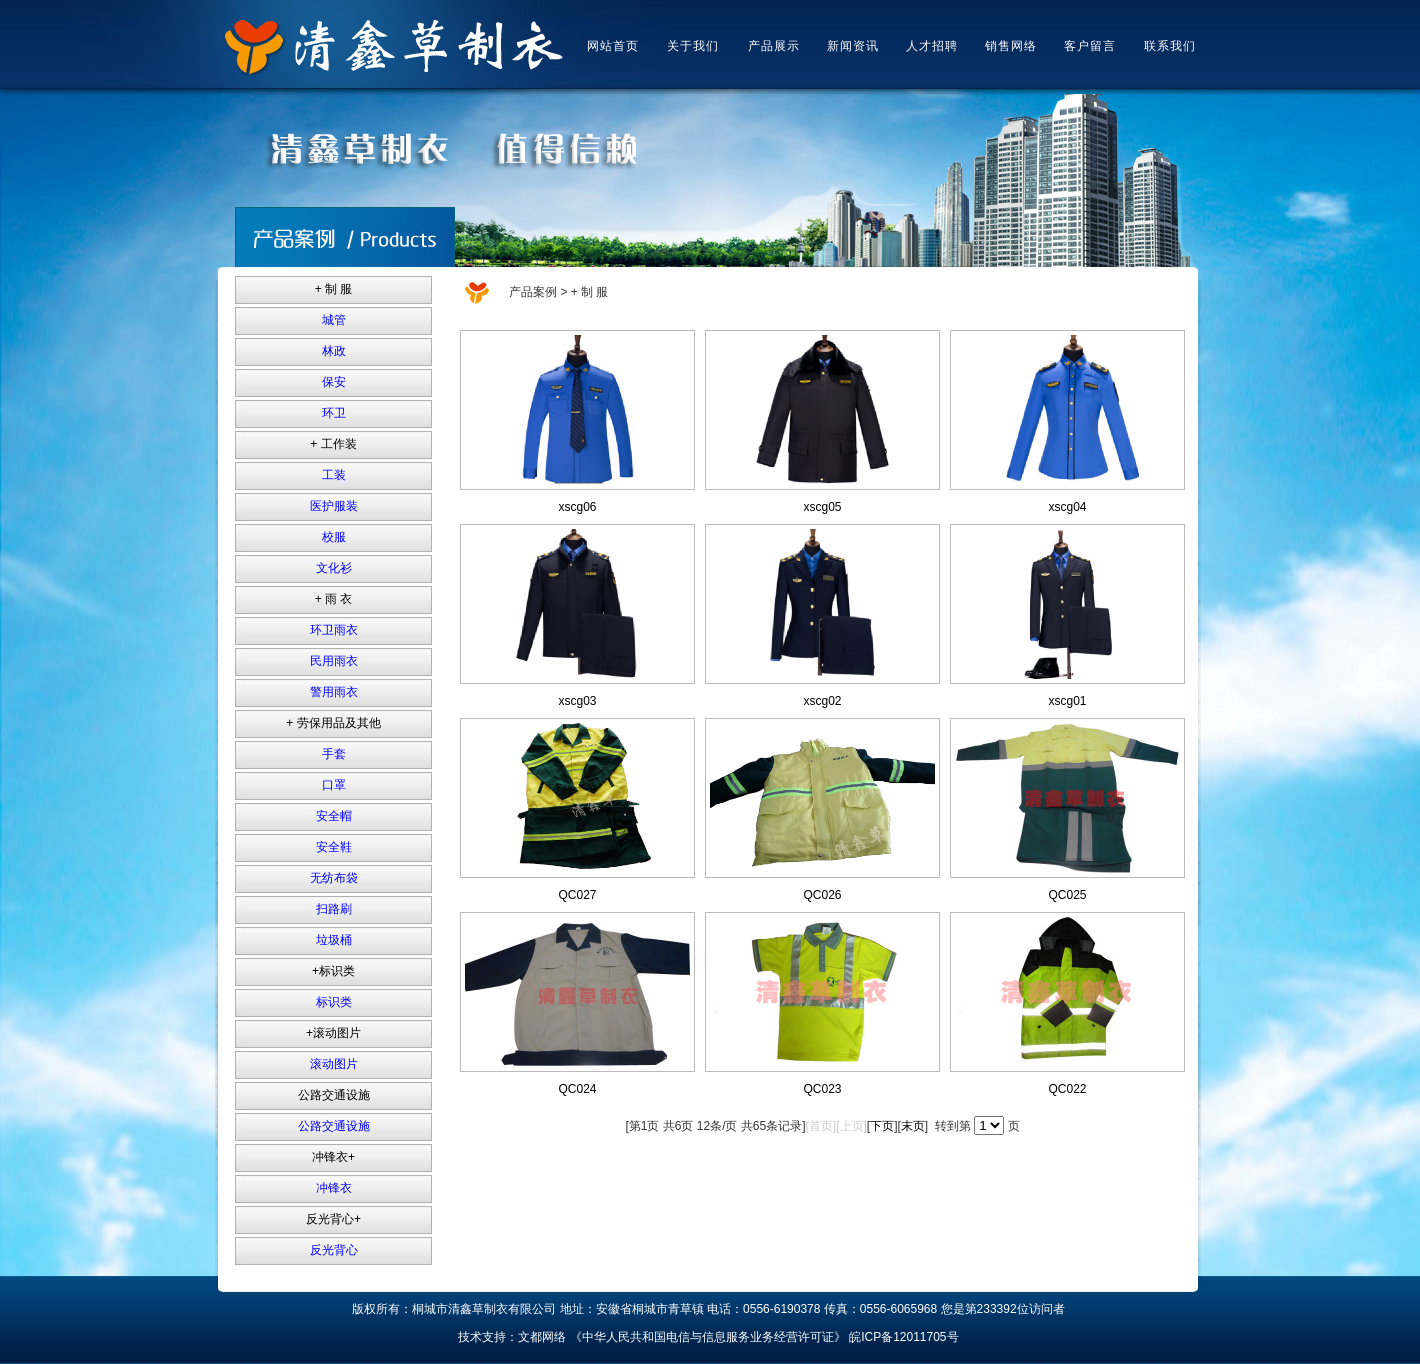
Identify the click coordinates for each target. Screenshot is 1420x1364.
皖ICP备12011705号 (903, 1337)
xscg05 (822, 507)
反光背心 (334, 1250)
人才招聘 (932, 46)
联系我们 (1170, 46)
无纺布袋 (334, 878)
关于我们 (693, 46)
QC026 (822, 895)
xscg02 (822, 701)
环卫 (334, 413)
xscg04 (1067, 507)
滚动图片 (334, 1064)
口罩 (334, 785)
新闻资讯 (853, 46)
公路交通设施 (334, 1095)
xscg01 (1067, 701)
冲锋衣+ (333, 1157)
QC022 (1067, 1089)
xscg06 (577, 507)
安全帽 (334, 816)
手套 (334, 754)
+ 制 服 (334, 289)
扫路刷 (334, 909)
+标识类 (333, 971)
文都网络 (542, 1337)
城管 (334, 320)
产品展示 (774, 46)
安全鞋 (334, 847)
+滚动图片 (333, 1033)
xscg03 (577, 701)
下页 (882, 1126)
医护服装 (334, 506)
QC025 (1067, 895)
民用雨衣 (334, 661)
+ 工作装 (333, 444)
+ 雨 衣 (334, 599)
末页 (913, 1126)
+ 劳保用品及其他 (333, 723)
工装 (334, 475)
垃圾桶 (334, 940)
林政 (334, 351)
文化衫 (334, 568)
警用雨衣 (334, 692)
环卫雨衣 (334, 630)
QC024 (577, 1089)
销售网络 (1011, 46)
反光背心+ (333, 1219)
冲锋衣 (334, 1188)
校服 (334, 537)
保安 (334, 382)
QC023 (822, 1089)
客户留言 (1090, 46)
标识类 (334, 1002)
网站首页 (613, 46)
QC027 (577, 895)
